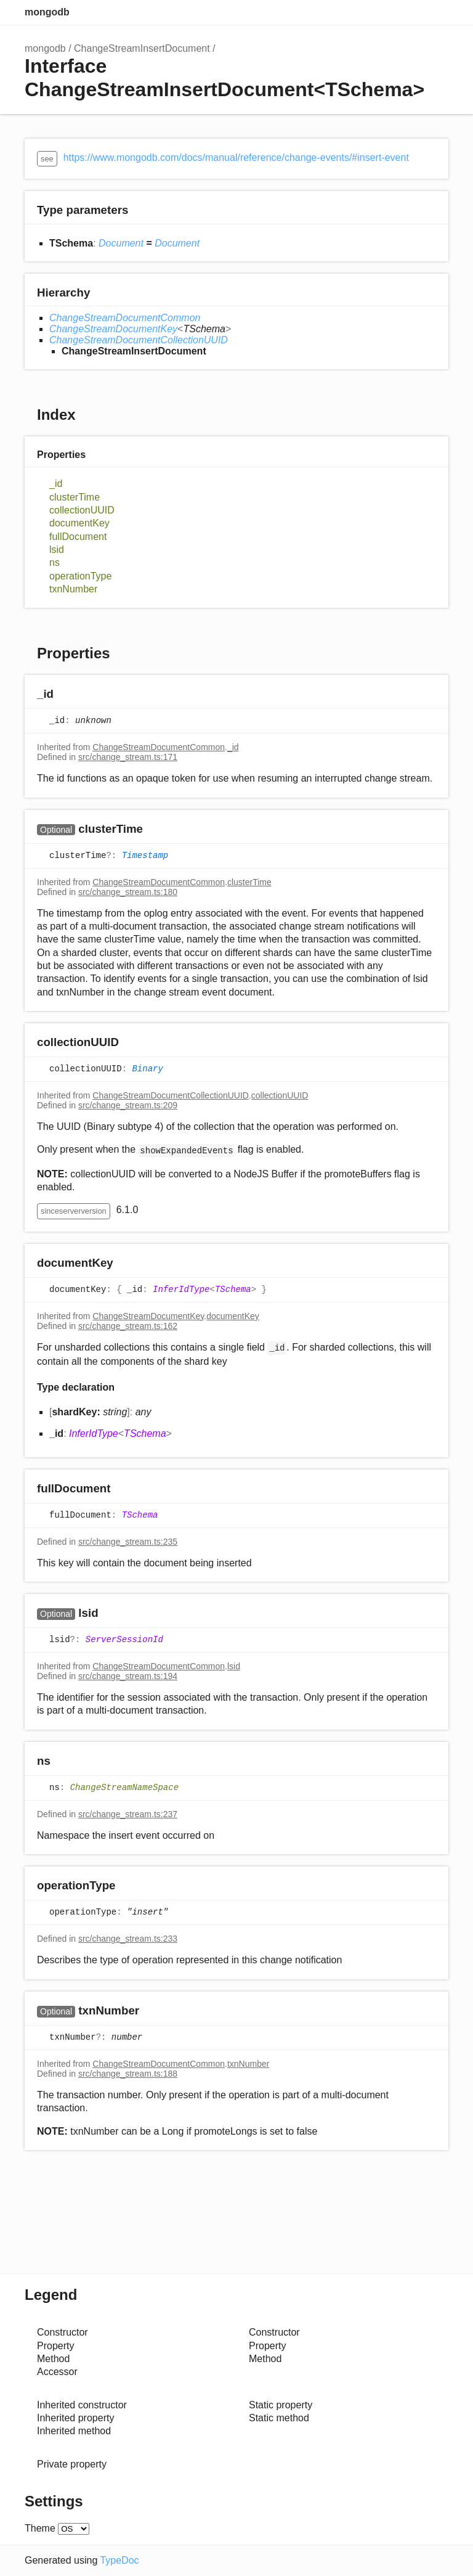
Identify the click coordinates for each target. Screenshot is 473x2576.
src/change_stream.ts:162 (127, 1326)
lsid (56, 549)
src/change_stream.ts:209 (127, 1105)
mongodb (47, 12)
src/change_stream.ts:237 (127, 1814)
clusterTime (74, 497)
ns (54, 562)
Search (386, 12)
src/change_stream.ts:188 (127, 2074)
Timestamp (145, 856)
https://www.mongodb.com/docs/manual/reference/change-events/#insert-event (236, 157)
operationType (80, 576)
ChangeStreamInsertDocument (142, 48)
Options (411, 12)
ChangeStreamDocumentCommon (124, 318)
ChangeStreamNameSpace (124, 1788)
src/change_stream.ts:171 (127, 757)
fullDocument (78, 536)
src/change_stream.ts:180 (127, 892)
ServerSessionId (124, 1640)
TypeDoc (119, 2560)
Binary (147, 1069)
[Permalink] (65, 695)
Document (121, 243)
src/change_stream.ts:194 (127, 1676)
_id (55, 483)
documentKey (79, 523)
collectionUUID (82, 510)
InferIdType (181, 1289)
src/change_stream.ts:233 (127, 1939)
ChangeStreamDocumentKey (113, 329)
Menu (436, 12)
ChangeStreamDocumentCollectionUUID (138, 340)
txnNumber (73, 589)
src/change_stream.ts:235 (127, 1542)
